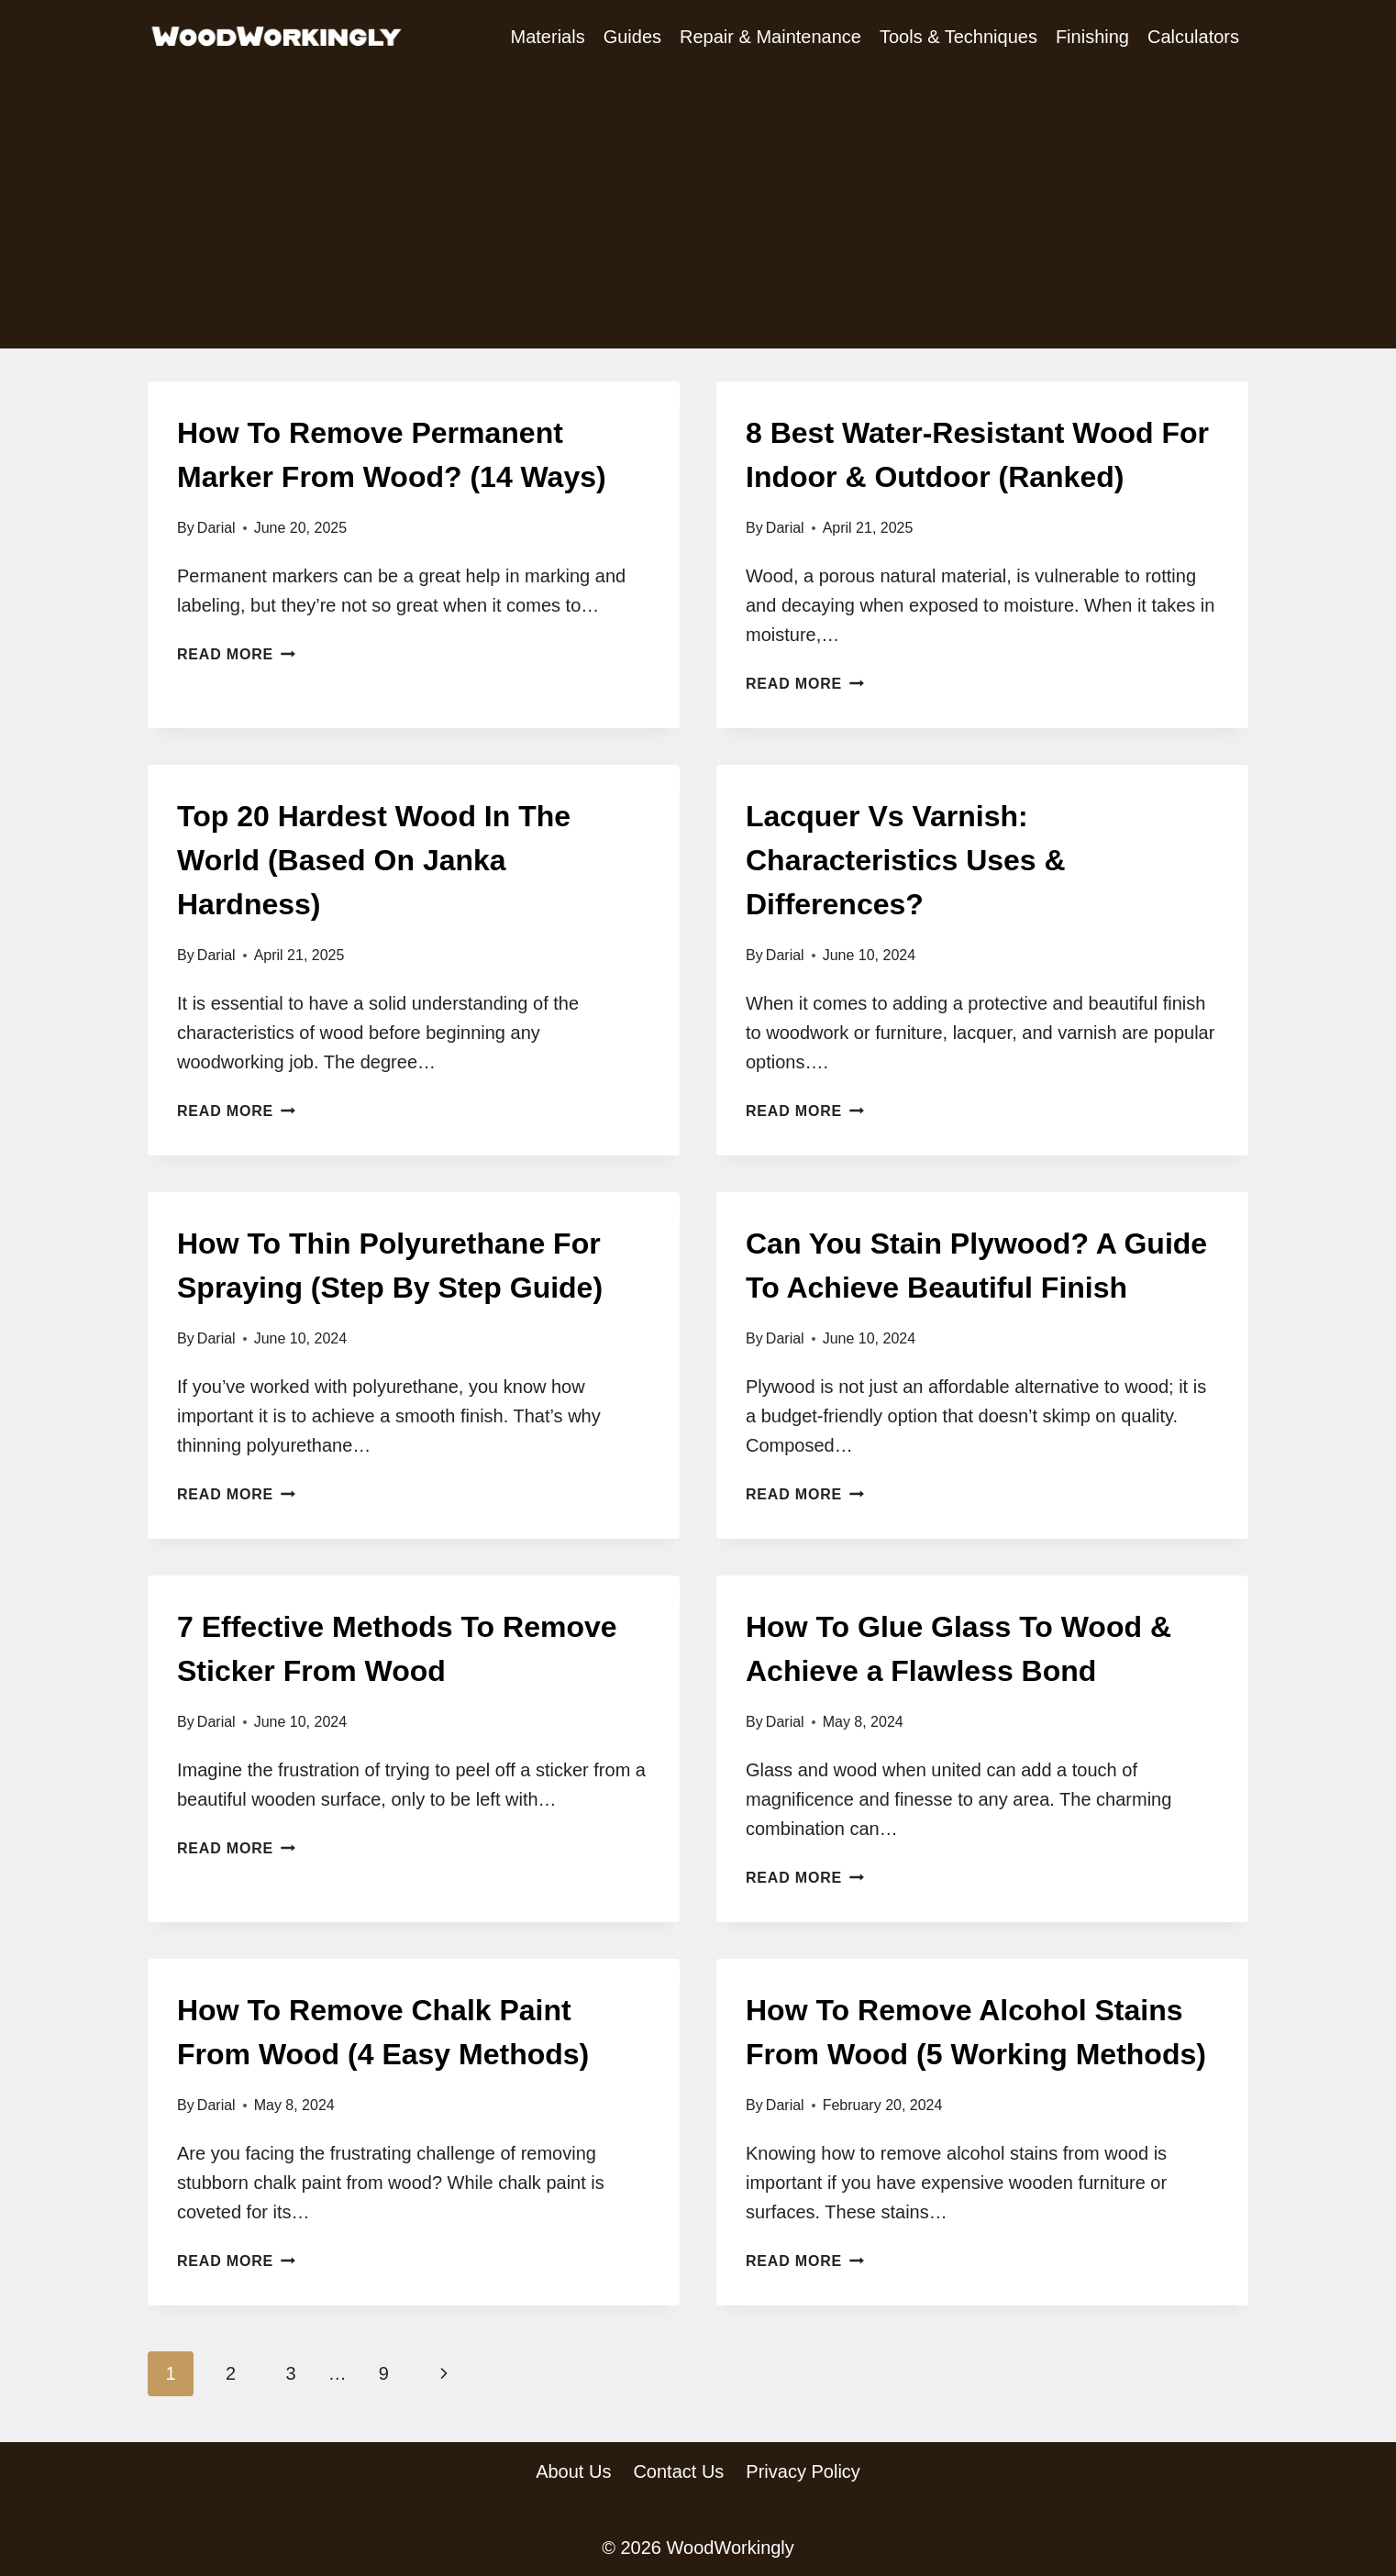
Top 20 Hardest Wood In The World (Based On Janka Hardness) (374, 860)
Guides (632, 37)
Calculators (1193, 37)
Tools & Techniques (958, 37)
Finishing (1092, 37)
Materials (548, 37)
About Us (573, 2471)
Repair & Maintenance (770, 37)
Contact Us (678, 2471)
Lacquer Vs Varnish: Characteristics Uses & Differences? (906, 860)
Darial (216, 528)
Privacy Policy (802, 2471)
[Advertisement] (698, 211)
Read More (236, 654)
